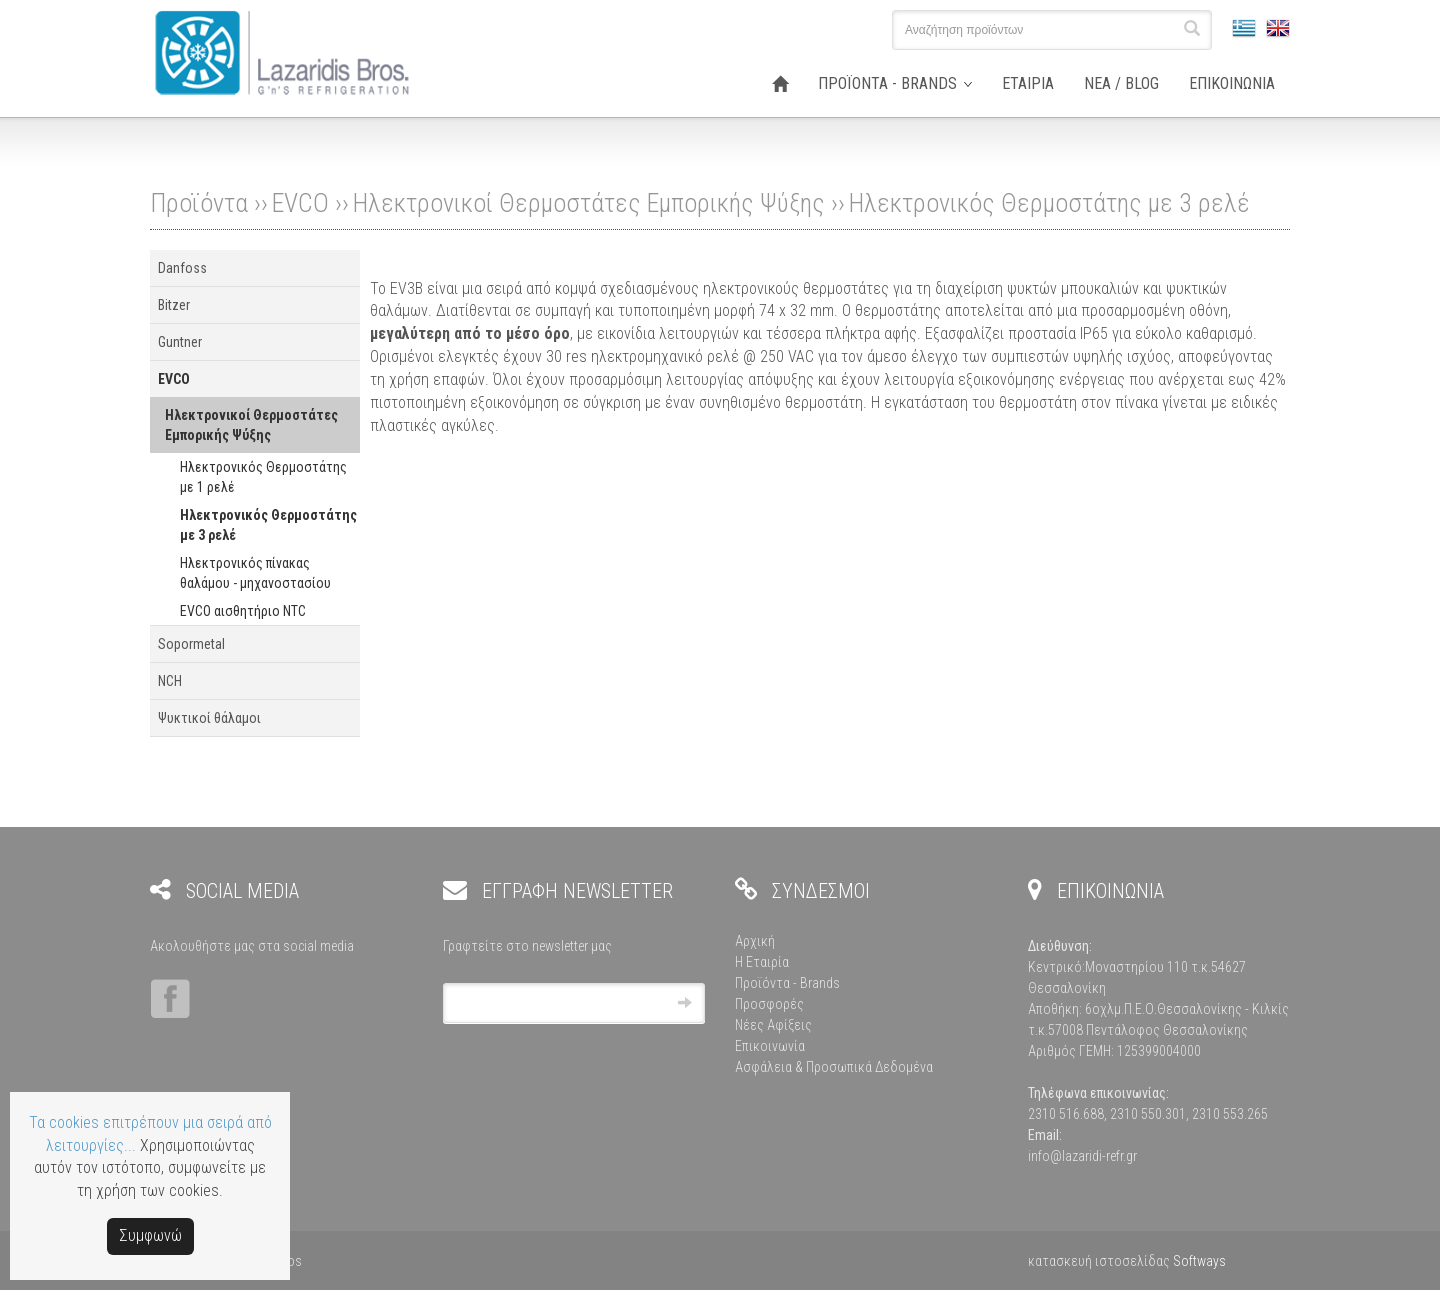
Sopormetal (191, 644)
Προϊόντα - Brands (787, 983)
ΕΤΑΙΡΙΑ (1028, 83)
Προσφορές (769, 1004)
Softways (1199, 1261)
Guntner (180, 342)
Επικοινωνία (770, 1046)
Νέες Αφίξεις (773, 1025)
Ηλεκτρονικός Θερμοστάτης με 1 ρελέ (263, 477)
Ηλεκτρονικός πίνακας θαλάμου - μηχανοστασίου (255, 573)
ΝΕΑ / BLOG (1121, 83)
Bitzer (174, 305)
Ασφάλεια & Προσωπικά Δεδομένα (834, 1067)
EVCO (300, 203)
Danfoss (182, 268)
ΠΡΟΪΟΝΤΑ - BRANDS (887, 83)
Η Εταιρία (762, 962)
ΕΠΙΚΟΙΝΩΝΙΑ (1232, 83)
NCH (170, 681)
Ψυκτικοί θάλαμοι (209, 718)
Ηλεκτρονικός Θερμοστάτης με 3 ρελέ (1049, 203)
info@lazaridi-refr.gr (1082, 1156)
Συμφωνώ (150, 1235)
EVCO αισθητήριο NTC (243, 611)
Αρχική (755, 941)
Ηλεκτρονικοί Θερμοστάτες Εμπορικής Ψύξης (589, 203)
